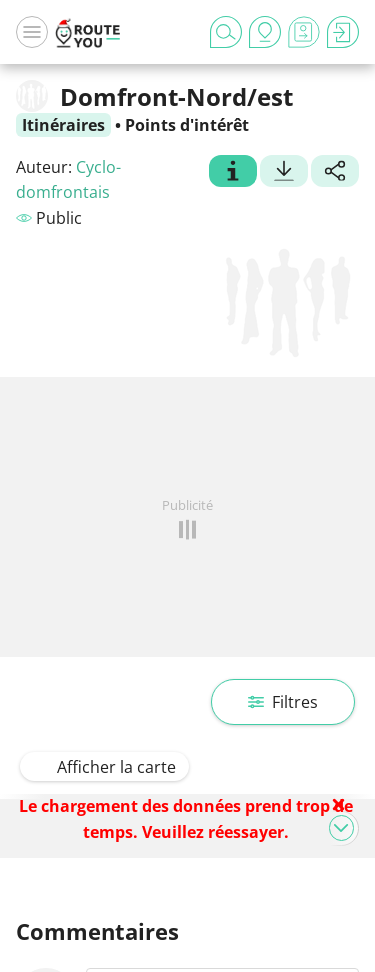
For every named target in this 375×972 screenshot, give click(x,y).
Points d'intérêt (187, 125)
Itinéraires (63, 125)
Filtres (283, 702)
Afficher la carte (104, 767)
